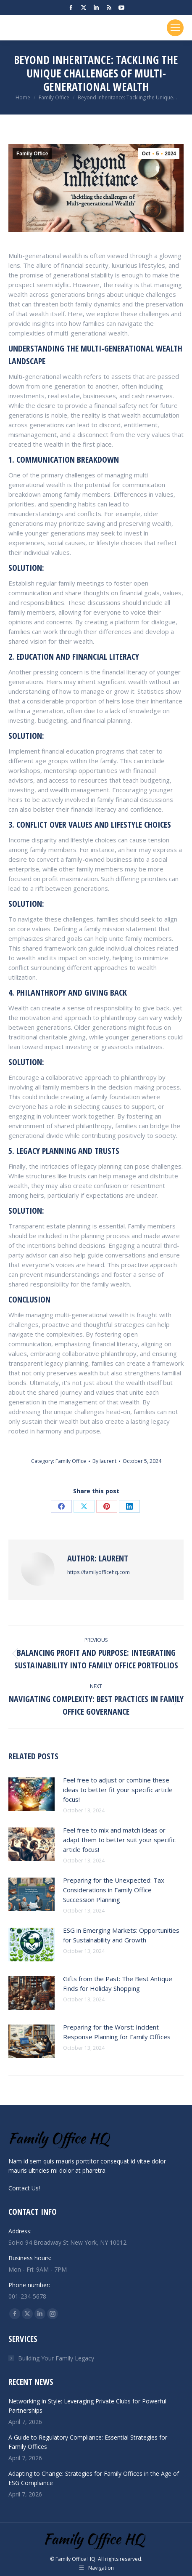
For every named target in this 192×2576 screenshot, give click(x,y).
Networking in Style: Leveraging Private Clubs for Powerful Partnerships (87, 2405)
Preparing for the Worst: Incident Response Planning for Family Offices (117, 2032)
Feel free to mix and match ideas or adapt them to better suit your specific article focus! (119, 1840)
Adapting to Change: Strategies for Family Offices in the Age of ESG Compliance (93, 2478)
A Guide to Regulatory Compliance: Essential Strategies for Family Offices (87, 2442)
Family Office (32, 154)
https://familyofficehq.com (98, 1572)
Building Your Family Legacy (56, 2358)
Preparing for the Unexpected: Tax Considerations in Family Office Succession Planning (113, 1890)
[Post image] (31, 1794)
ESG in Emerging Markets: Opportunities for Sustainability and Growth (121, 1935)
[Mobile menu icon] (175, 27)
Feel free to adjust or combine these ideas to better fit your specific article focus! (118, 1789)
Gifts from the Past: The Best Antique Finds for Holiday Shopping (117, 1983)
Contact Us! (24, 2188)
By (104, 1461)
